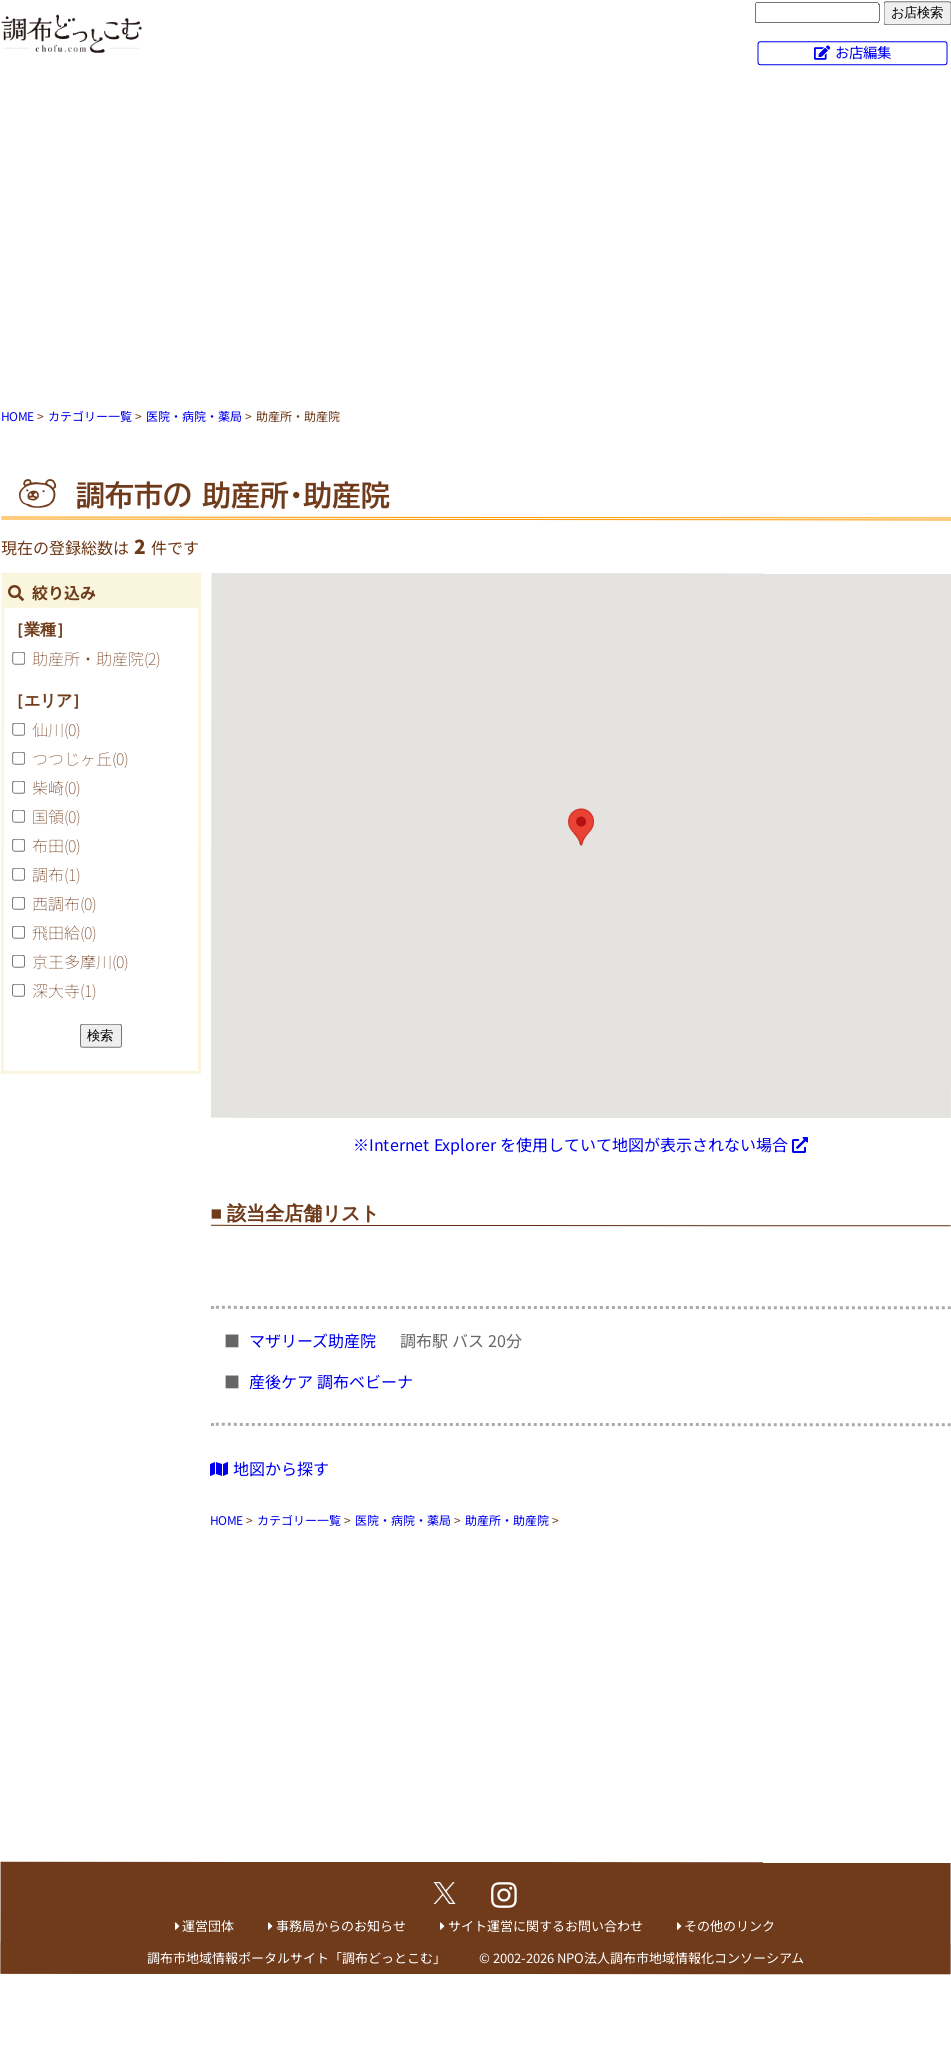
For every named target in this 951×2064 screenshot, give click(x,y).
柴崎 (56, 787)
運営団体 (208, 1925)
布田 (56, 845)
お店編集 (863, 51)
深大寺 (64, 990)
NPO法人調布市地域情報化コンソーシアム (680, 1957)
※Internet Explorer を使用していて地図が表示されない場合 (570, 1144)
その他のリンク (729, 1925)
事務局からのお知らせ (341, 1925)
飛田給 (64, 932)
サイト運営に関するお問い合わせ (545, 1925)
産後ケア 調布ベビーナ (333, 1381)
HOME (17, 415)
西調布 (64, 903)
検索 (100, 1035)
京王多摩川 (80, 961)
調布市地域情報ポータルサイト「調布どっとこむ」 (296, 1957)
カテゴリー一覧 (90, 415)
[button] (581, 827)
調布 (56, 874)
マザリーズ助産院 (314, 1340)
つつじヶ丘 (80, 758)
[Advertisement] (476, 240)
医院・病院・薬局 (194, 415)
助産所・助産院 (96, 658)
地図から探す (269, 1467)
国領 (56, 816)
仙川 (56, 729)
